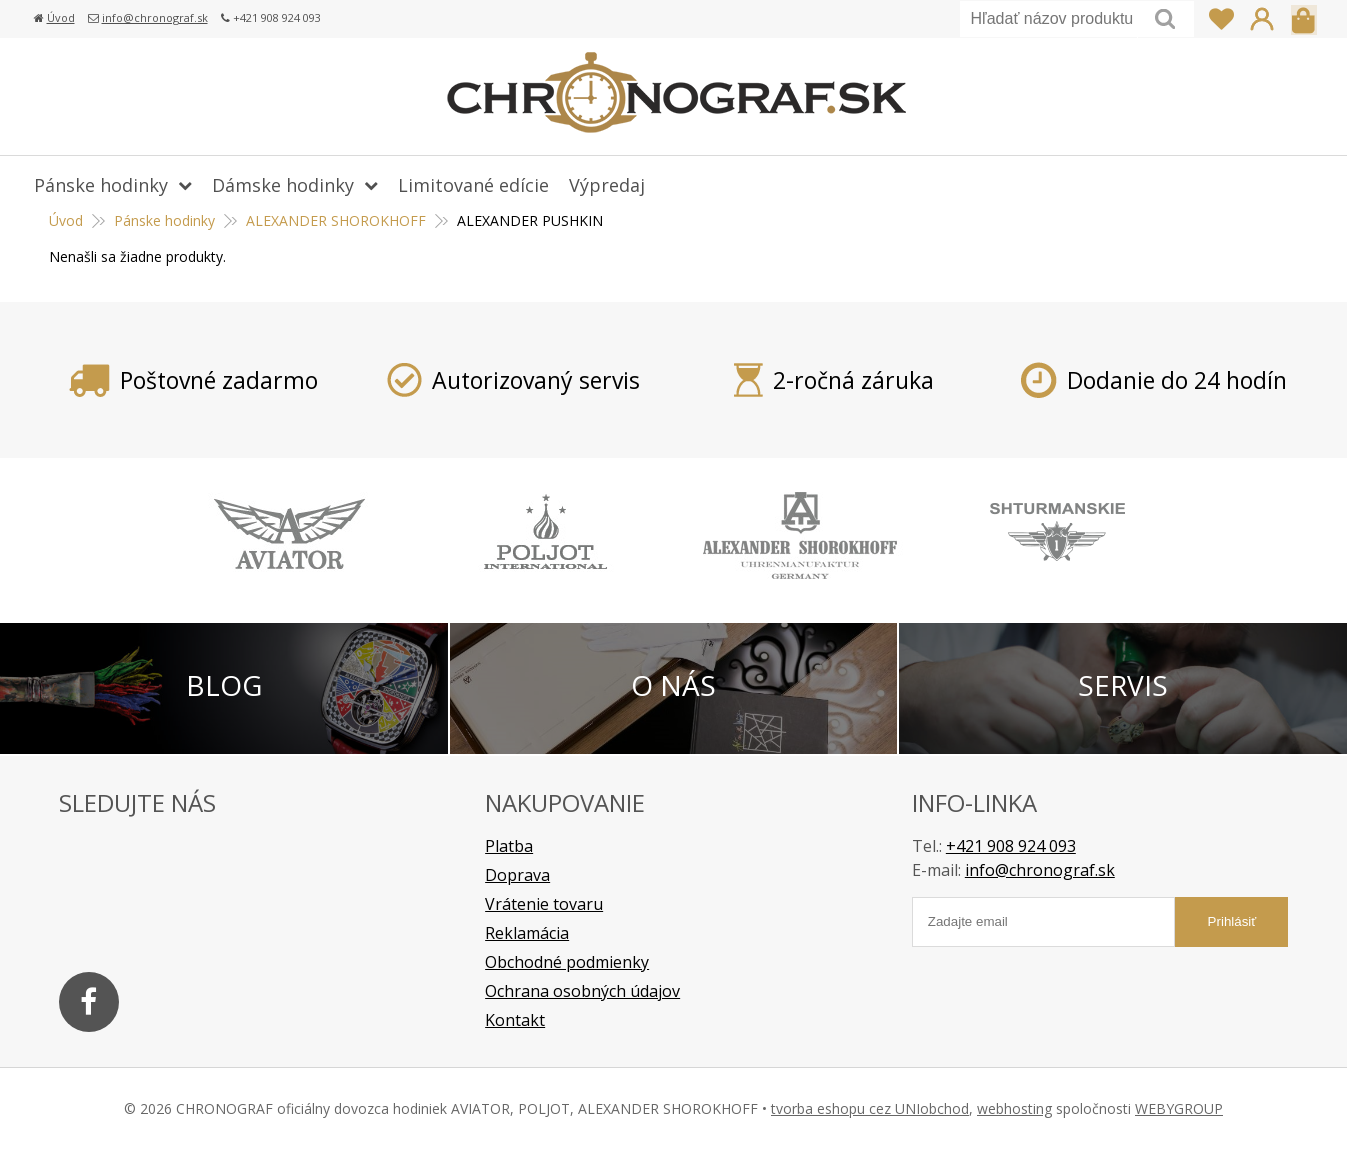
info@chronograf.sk (155, 17)
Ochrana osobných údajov (582, 991)
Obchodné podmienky (567, 962)
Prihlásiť (1262, 19)
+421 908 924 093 (1011, 846)
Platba (509, 846)
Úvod (61, 17)
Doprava (517, 875)
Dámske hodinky (283, 185)
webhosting (1014, 1108)
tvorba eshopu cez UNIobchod (870, 1108)
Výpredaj (607, 185)
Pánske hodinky (101, 185)
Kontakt (515, 1020)
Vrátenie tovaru (544, 904)
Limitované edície (473, 185)
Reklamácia (527, 933)
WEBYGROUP (1179, 1108)
